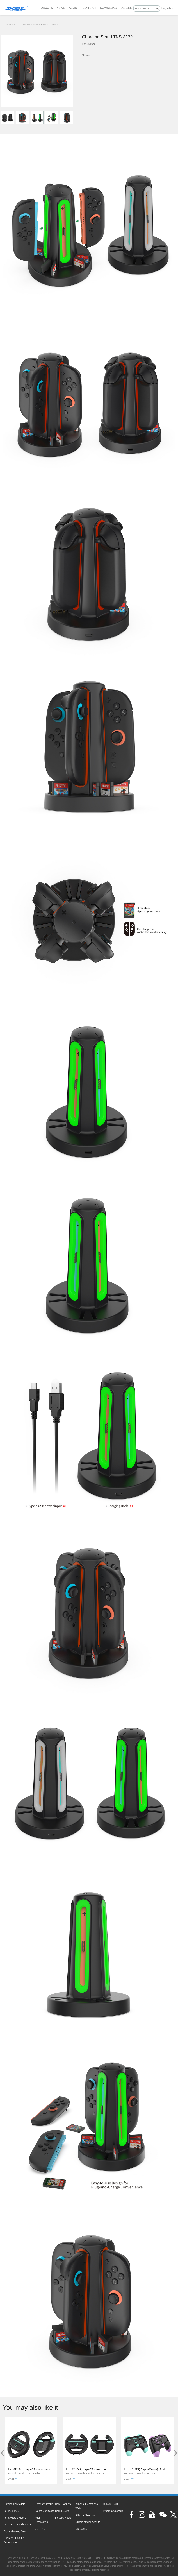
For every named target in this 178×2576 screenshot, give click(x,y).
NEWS (60, 7)
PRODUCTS (45, 7)
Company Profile (44, 2504)
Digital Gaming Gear (15, 2531)
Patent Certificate (44, 2510)
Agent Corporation (41, 2519)
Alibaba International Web (87, 2506)
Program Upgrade (113, 2510)
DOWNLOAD (108, 7)
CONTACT (89, 7)
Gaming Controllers (14, 2504)
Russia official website (88, 2522)
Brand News (62, 2510)
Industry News (63, 2517)
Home (5, 25)
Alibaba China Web (86, 2515)
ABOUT (74, 7)
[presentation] (175, 2452)
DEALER (126, 7)
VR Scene (81, 2528)
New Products (63, 2504)
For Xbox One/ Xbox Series (19, 2524)
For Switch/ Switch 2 (31, 25)
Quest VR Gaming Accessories (14, 2540)
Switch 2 (45, 25)
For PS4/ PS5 (11, 2510)
